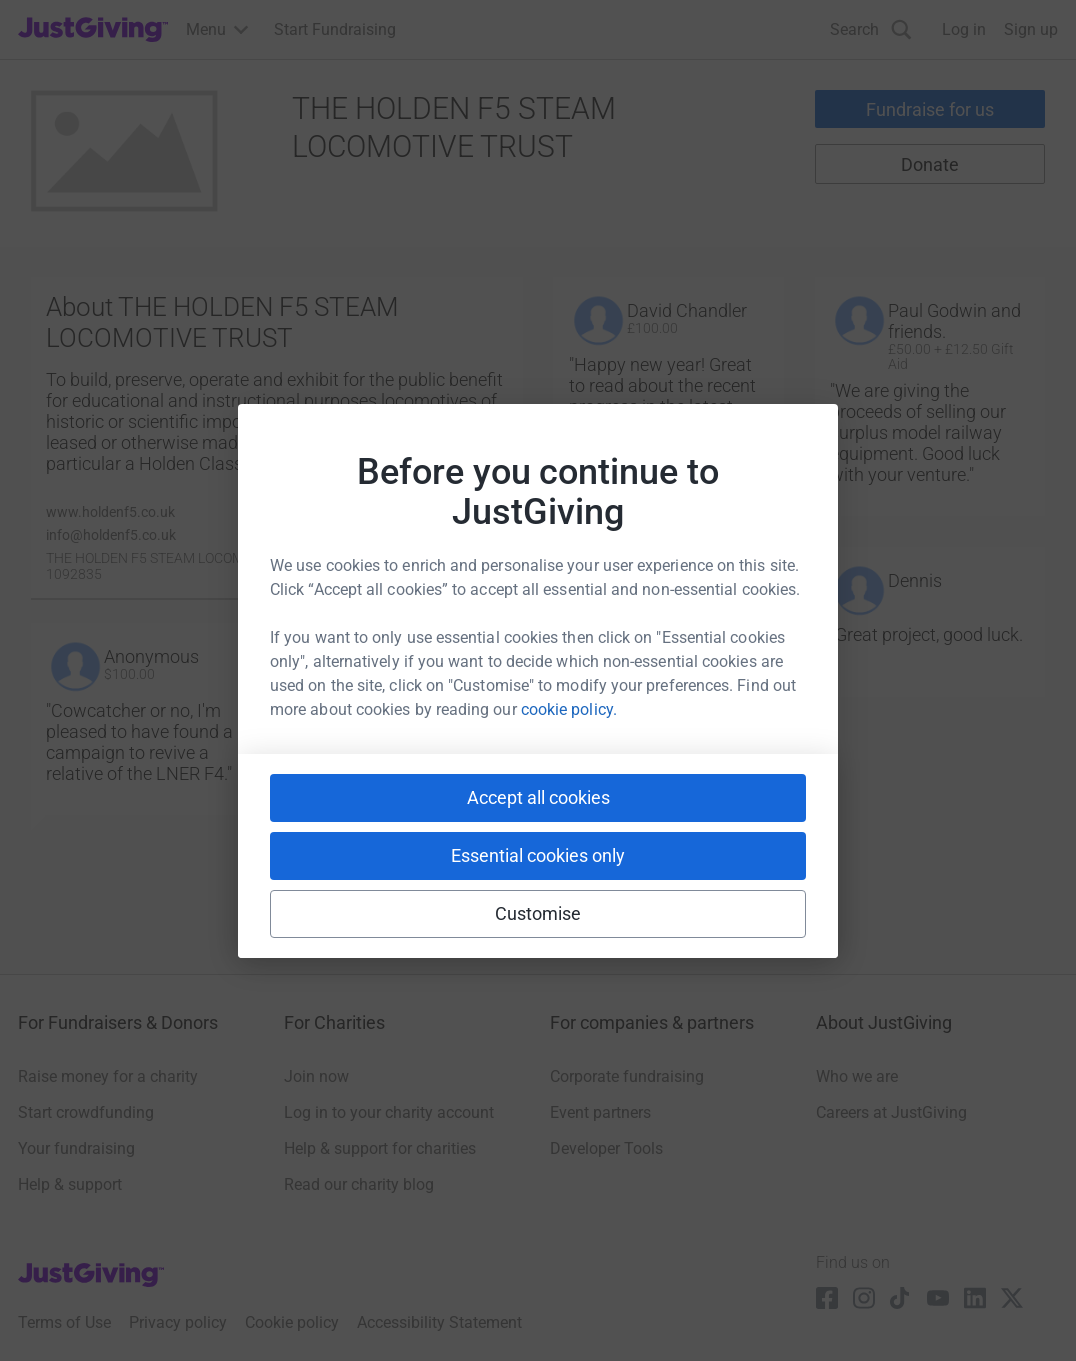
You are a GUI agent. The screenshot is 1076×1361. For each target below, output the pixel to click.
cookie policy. (569, 709)
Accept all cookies (538, 797)
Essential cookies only (538, 855)
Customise (538, 913)
